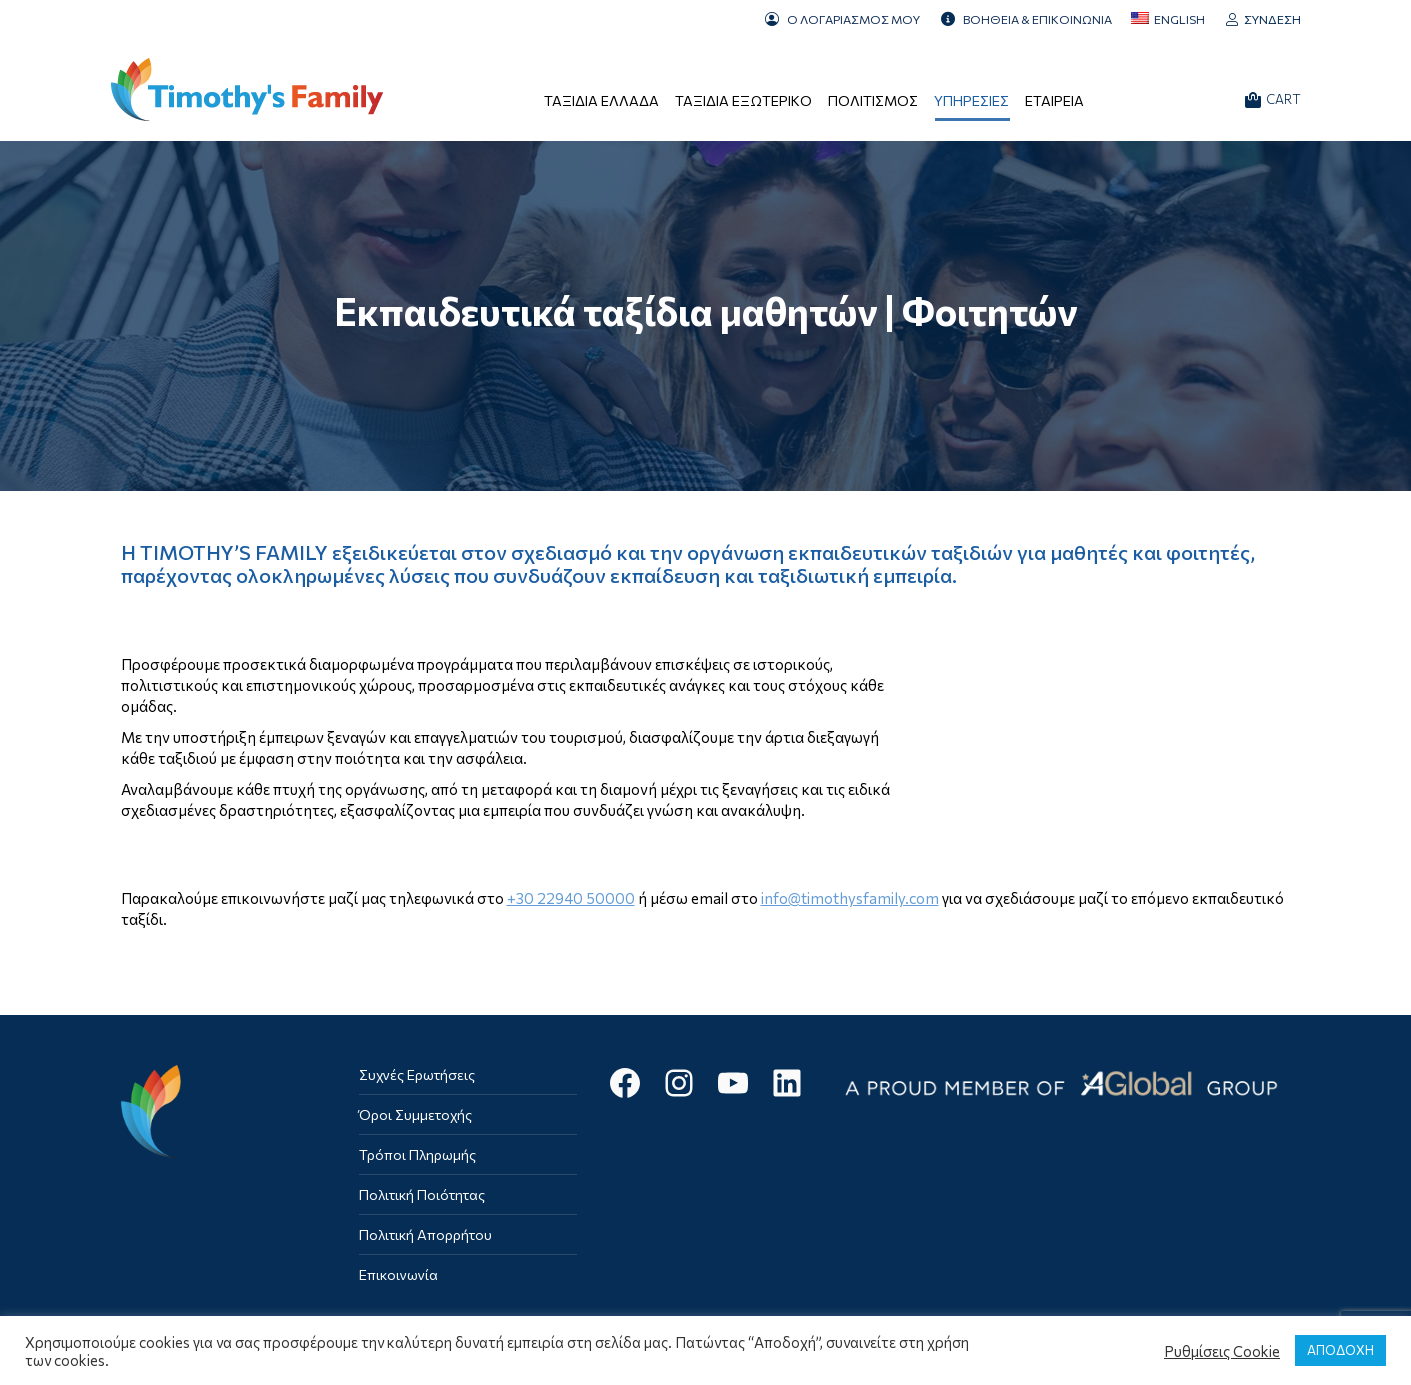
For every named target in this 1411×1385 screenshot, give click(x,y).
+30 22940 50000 (571, 898)
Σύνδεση (1263, 19)
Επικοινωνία (398, 1274)
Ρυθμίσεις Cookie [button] (1222, 1351)
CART (1273, 99)
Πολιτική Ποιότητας (422, 1194)
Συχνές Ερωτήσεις (417, 1074)
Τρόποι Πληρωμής (417, 1154)
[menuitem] (1168, 19)
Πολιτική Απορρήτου (425, 1234)
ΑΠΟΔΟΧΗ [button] (1340, 1350)
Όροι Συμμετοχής (415, 1114)
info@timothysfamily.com (850, 898)
